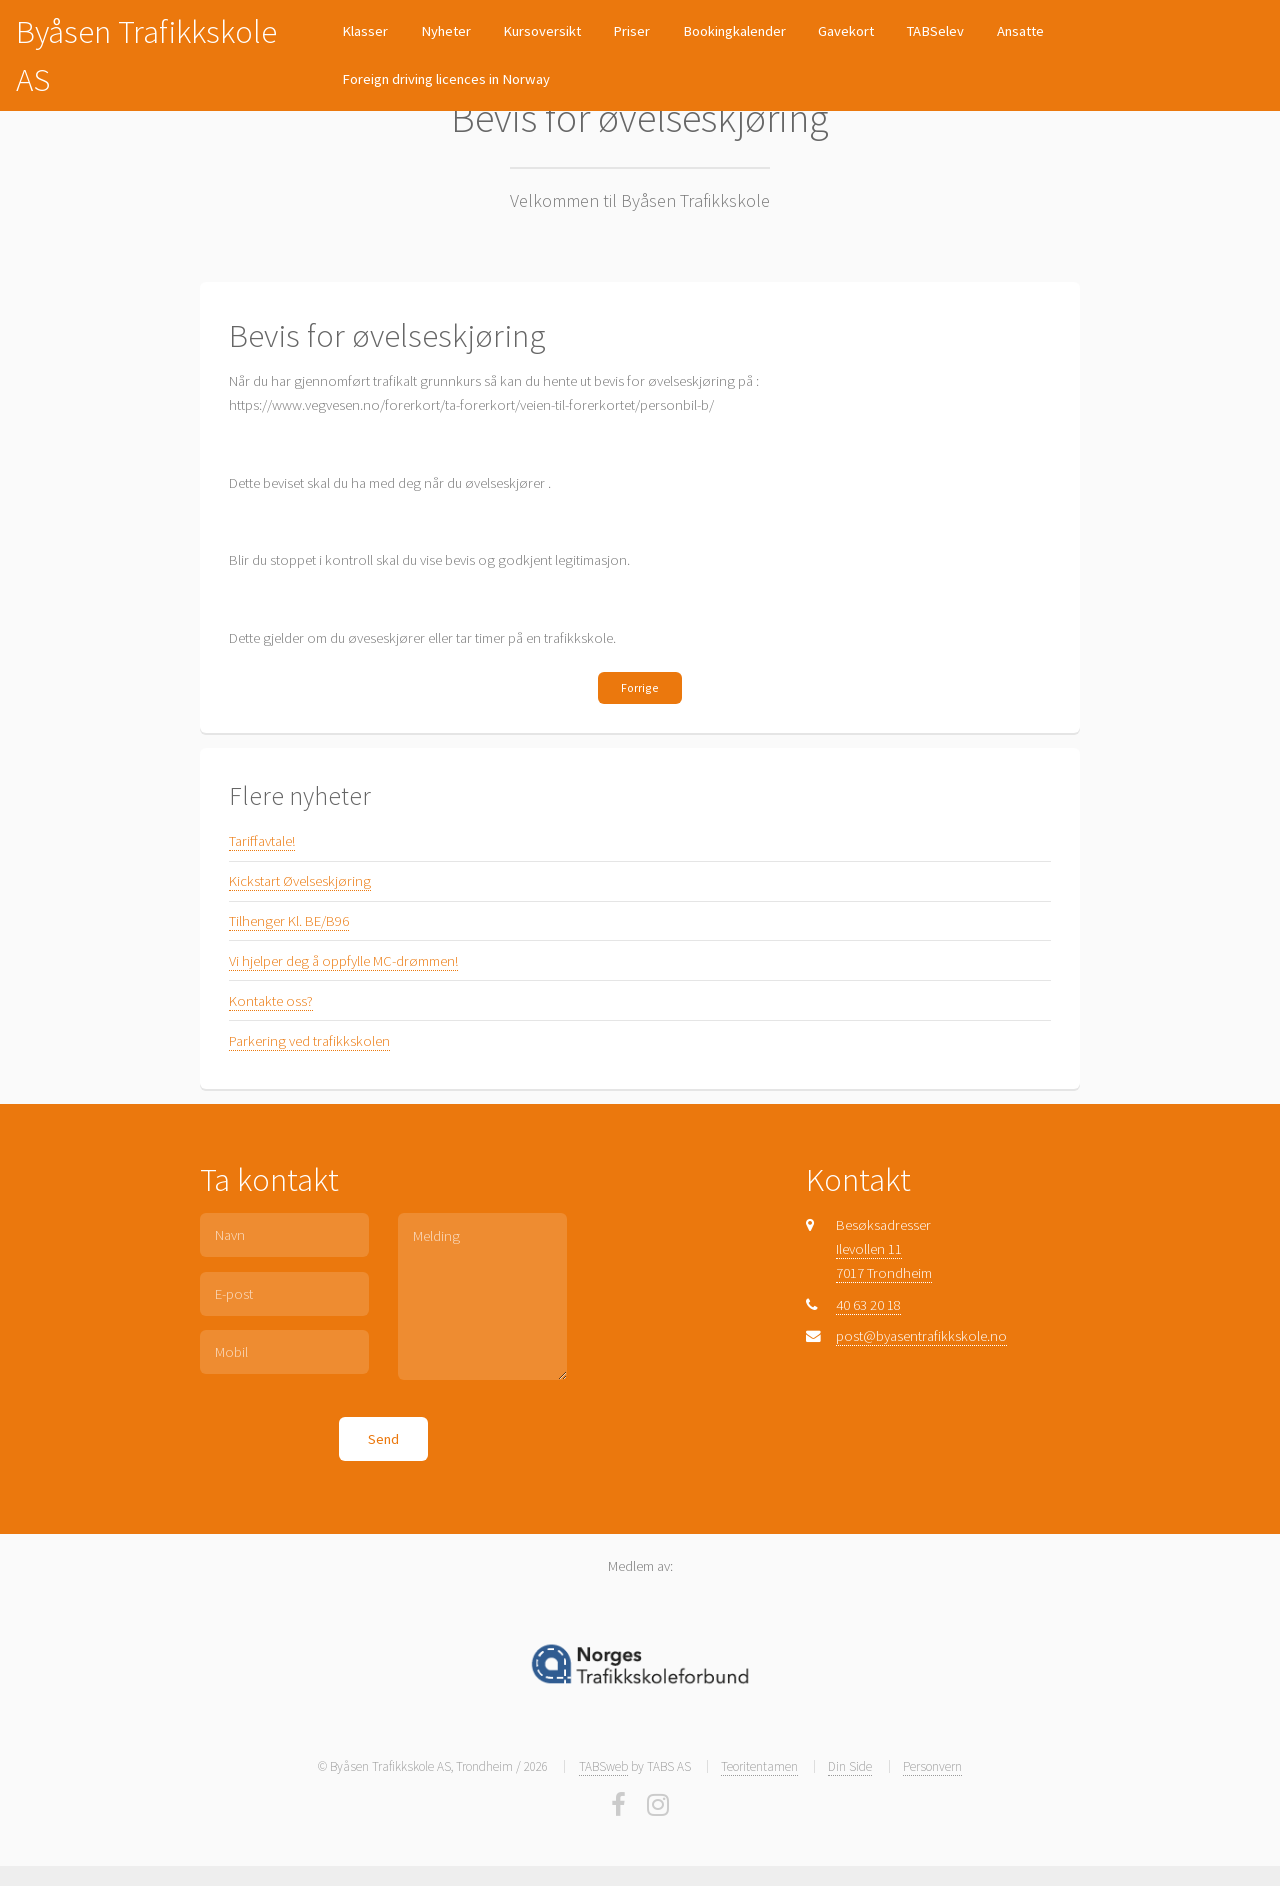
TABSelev (935, 31)
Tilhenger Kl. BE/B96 (289, 921)
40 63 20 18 (868, 1305)
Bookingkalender (734, 31)
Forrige (640, 687)
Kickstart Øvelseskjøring (300, 881)
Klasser (365, 31)
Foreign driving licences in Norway (446, 79)
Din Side (850, 1766)
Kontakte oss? (271, 1001)
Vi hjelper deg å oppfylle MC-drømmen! (343, 961)
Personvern (932, 1766)
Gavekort (846, 31)
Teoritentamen (759, 1766)
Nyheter (446, 31)
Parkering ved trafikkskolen (309, 1041)
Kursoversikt (542, 31)
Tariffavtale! (262, 841)
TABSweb (603, 1766)
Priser (631, 31)
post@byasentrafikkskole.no (921, 1336)
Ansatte (1020, 31)
